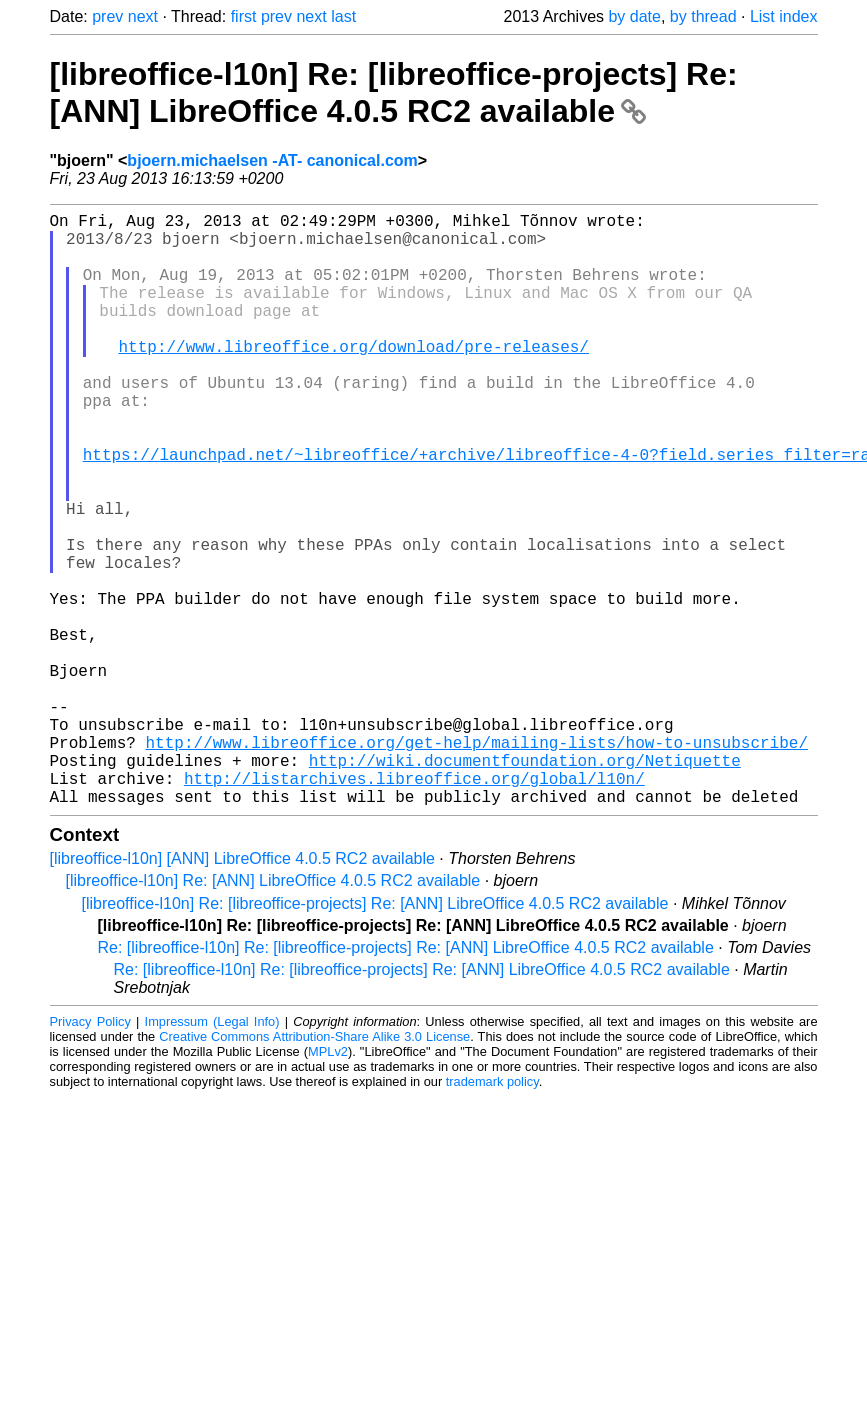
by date (634, 16)
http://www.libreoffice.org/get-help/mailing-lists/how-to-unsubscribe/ (477, 862)
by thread (703, 16)
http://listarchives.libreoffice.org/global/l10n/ (414, 906)
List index (784, 16)
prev (107, 16)
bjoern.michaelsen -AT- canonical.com (272, 160)
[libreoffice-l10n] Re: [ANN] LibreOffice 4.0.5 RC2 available (273, 1012)
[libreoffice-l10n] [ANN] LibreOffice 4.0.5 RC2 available (242, 990)
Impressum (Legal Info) (212, 1153)
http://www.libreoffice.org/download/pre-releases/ (353, 378)
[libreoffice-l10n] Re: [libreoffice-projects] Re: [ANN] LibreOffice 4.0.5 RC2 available (394, 92)
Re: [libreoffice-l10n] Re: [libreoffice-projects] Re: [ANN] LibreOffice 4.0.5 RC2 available (406, 1079)
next (143, 16)
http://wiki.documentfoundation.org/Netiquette (525, 884)
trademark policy (492, 1213)
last (343, 16)
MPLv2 (328, 1183)
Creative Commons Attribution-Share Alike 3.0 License (314, 1168)
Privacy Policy (90, 1153)
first (244, 16)
